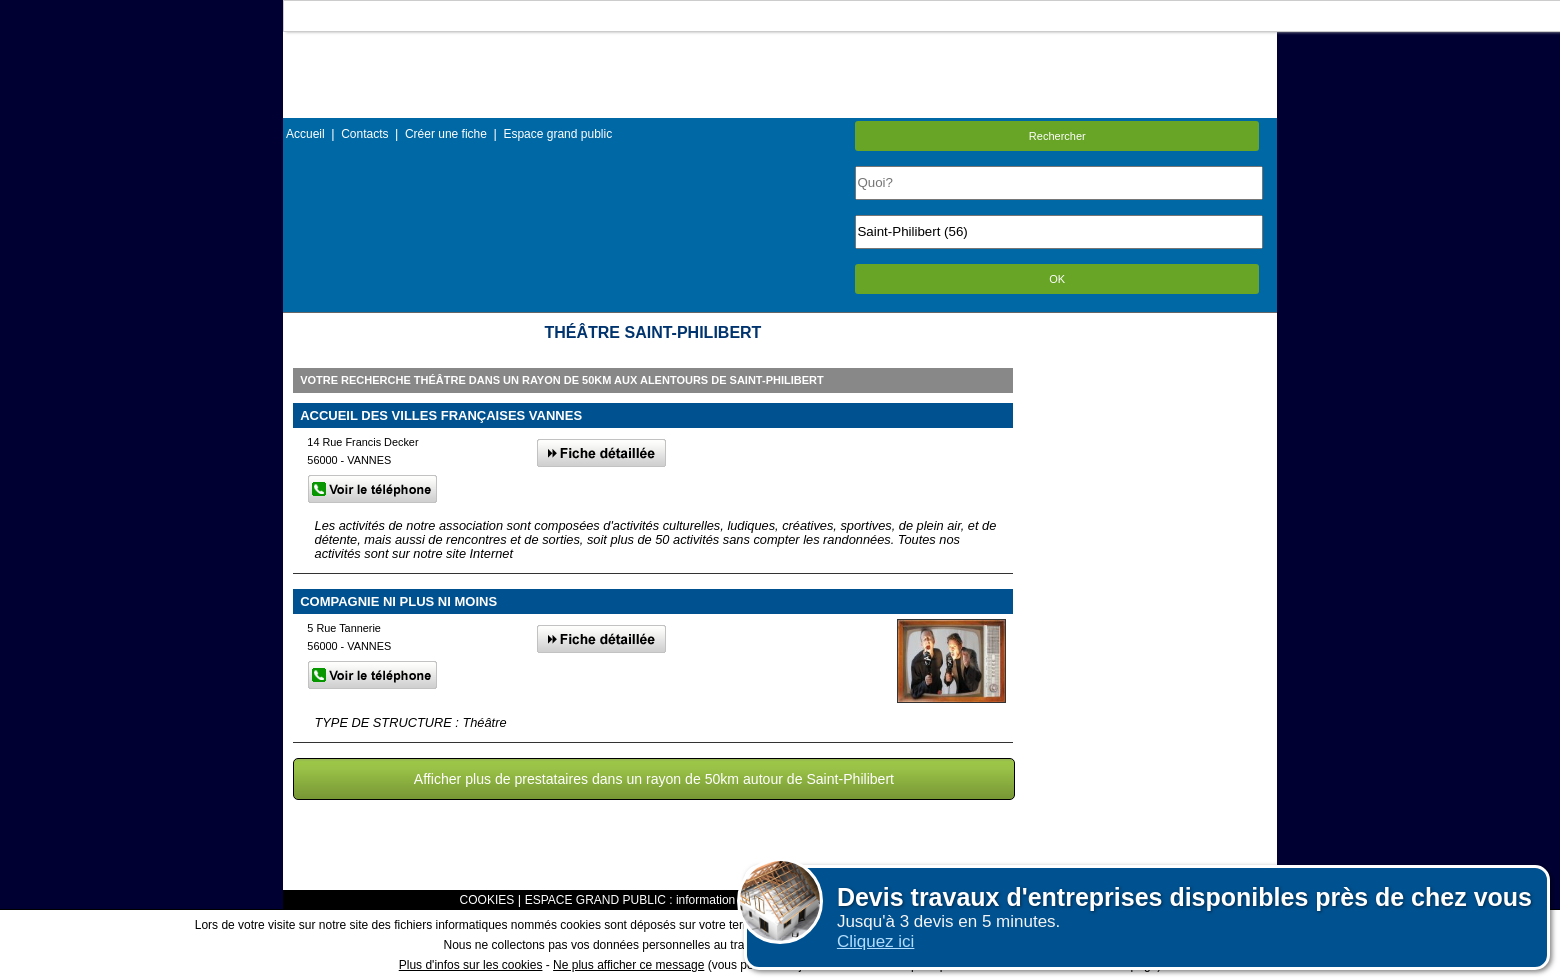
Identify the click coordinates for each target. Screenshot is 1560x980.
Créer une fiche (446, 134)
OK (1057, 279)
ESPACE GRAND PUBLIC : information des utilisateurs (672, 900)
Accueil (305, 134)
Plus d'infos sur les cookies (471, 965)
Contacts (364, 134)
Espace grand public (557, 134)
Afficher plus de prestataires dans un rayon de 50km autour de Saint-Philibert (654, 779)
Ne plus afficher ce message (628, 965)
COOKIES (487, 900)
